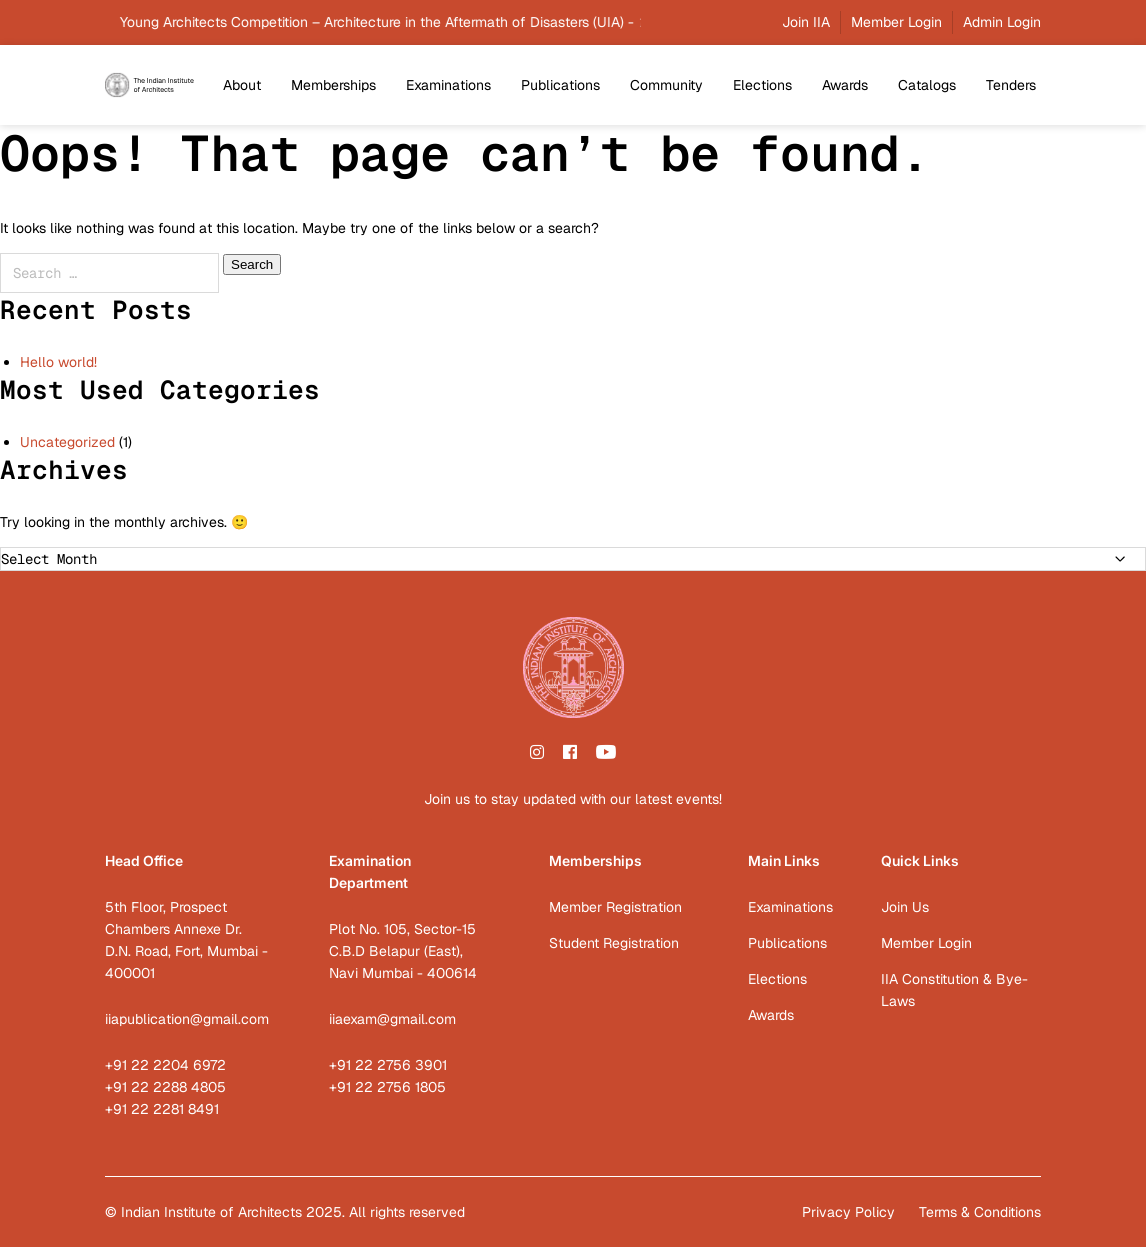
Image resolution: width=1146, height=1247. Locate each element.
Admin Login (1002, 22)
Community (666, 85)
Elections (762, 85)
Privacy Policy (848, 1212)
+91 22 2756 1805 (387, 1087)
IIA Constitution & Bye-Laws (954, 990)
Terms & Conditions (980, 1212)
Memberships (333, 85)
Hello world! (58, 362)
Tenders (1011, 85)
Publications (560, 85)
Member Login (896, 22)
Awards (845, 85)
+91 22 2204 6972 (165, 1065)
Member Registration (615, 907)
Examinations (448, 85)
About (242, 85)
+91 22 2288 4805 (165, 1087)
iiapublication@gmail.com (187, 1019)
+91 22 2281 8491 (162, 1109)
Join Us (905, 907)
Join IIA (806, 22)
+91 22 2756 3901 (388, 1065)
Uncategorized (67, 442)
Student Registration (614, 943)
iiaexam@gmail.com (392, 1019)
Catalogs (927, 85)
